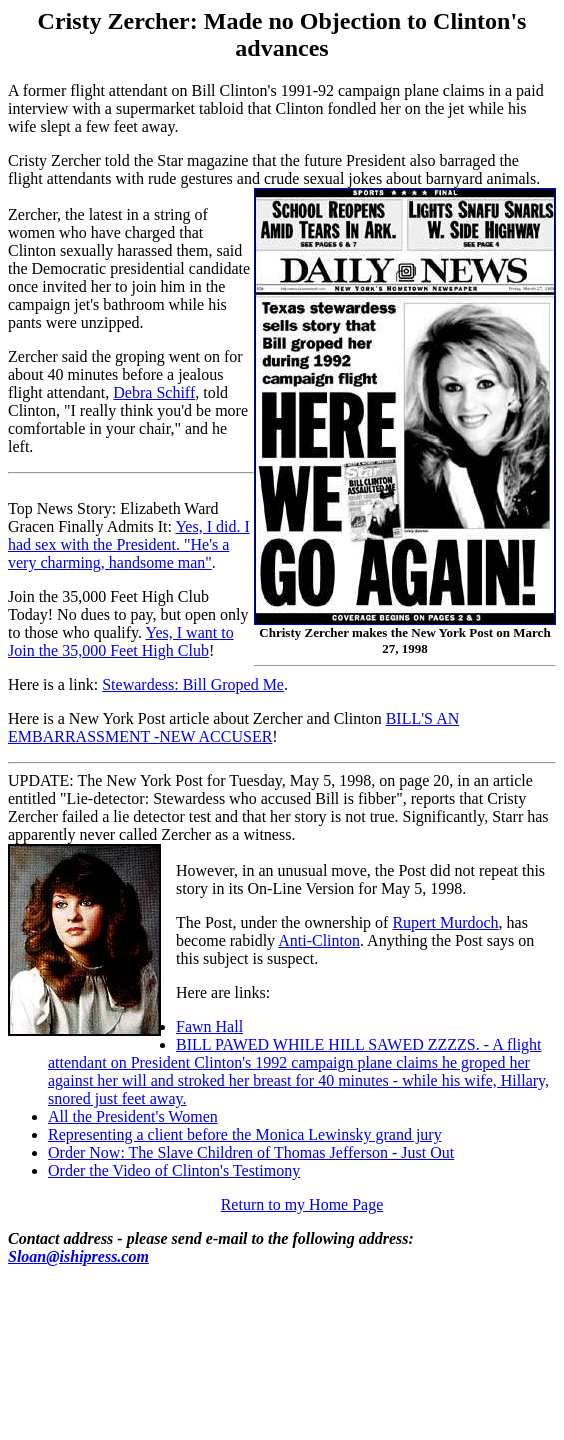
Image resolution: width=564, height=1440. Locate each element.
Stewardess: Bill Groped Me (193, 684)
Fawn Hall (209, 1026)
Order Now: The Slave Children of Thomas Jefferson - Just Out (251, 1152)
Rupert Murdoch (445, 922)
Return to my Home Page (302, 1204)
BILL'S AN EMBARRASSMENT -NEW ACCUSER (233, 727)
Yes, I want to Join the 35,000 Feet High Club (121, 641)
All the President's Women (133, 1116)
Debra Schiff (154, 392)
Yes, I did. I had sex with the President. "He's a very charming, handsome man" (129, 544)
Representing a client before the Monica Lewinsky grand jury (245, 1134)
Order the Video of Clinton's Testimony (174, 1170)
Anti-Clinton (319, 940)
